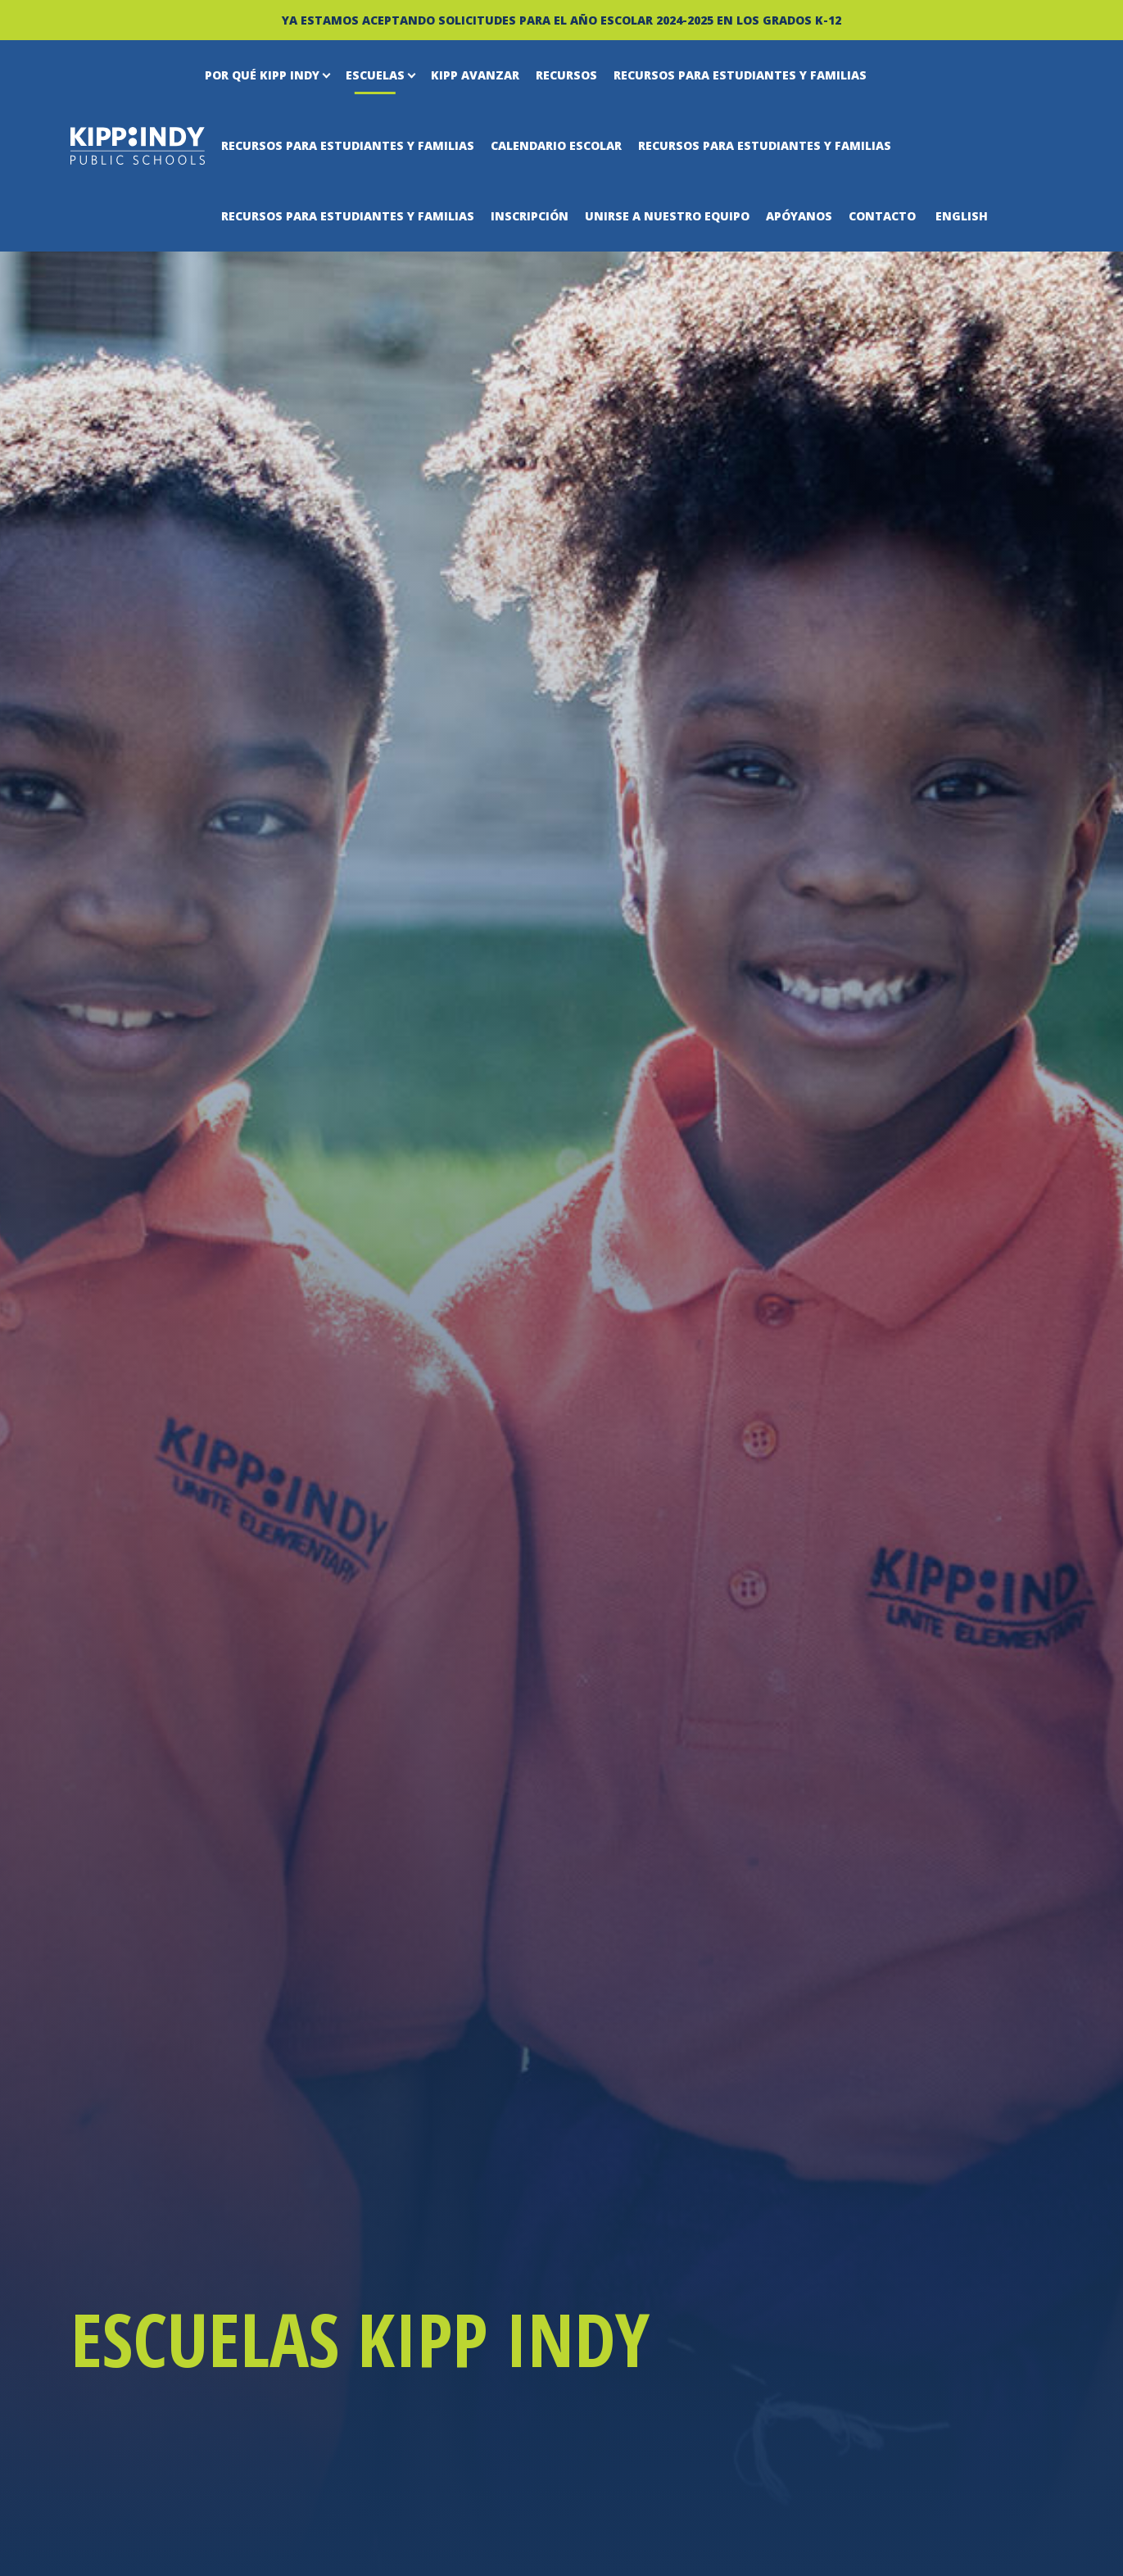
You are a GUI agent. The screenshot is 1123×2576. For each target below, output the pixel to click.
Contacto (882, 216)
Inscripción (529, 216)
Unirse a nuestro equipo (667, 216)
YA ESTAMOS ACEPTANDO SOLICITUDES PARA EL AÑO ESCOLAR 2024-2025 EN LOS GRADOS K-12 (561, 20)
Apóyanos (799, 216)
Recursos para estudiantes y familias (740, 75)
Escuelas (375, 75)
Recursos (566, 75)
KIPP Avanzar (475, 75)
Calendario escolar (556, 145)
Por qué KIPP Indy (262, 75)
